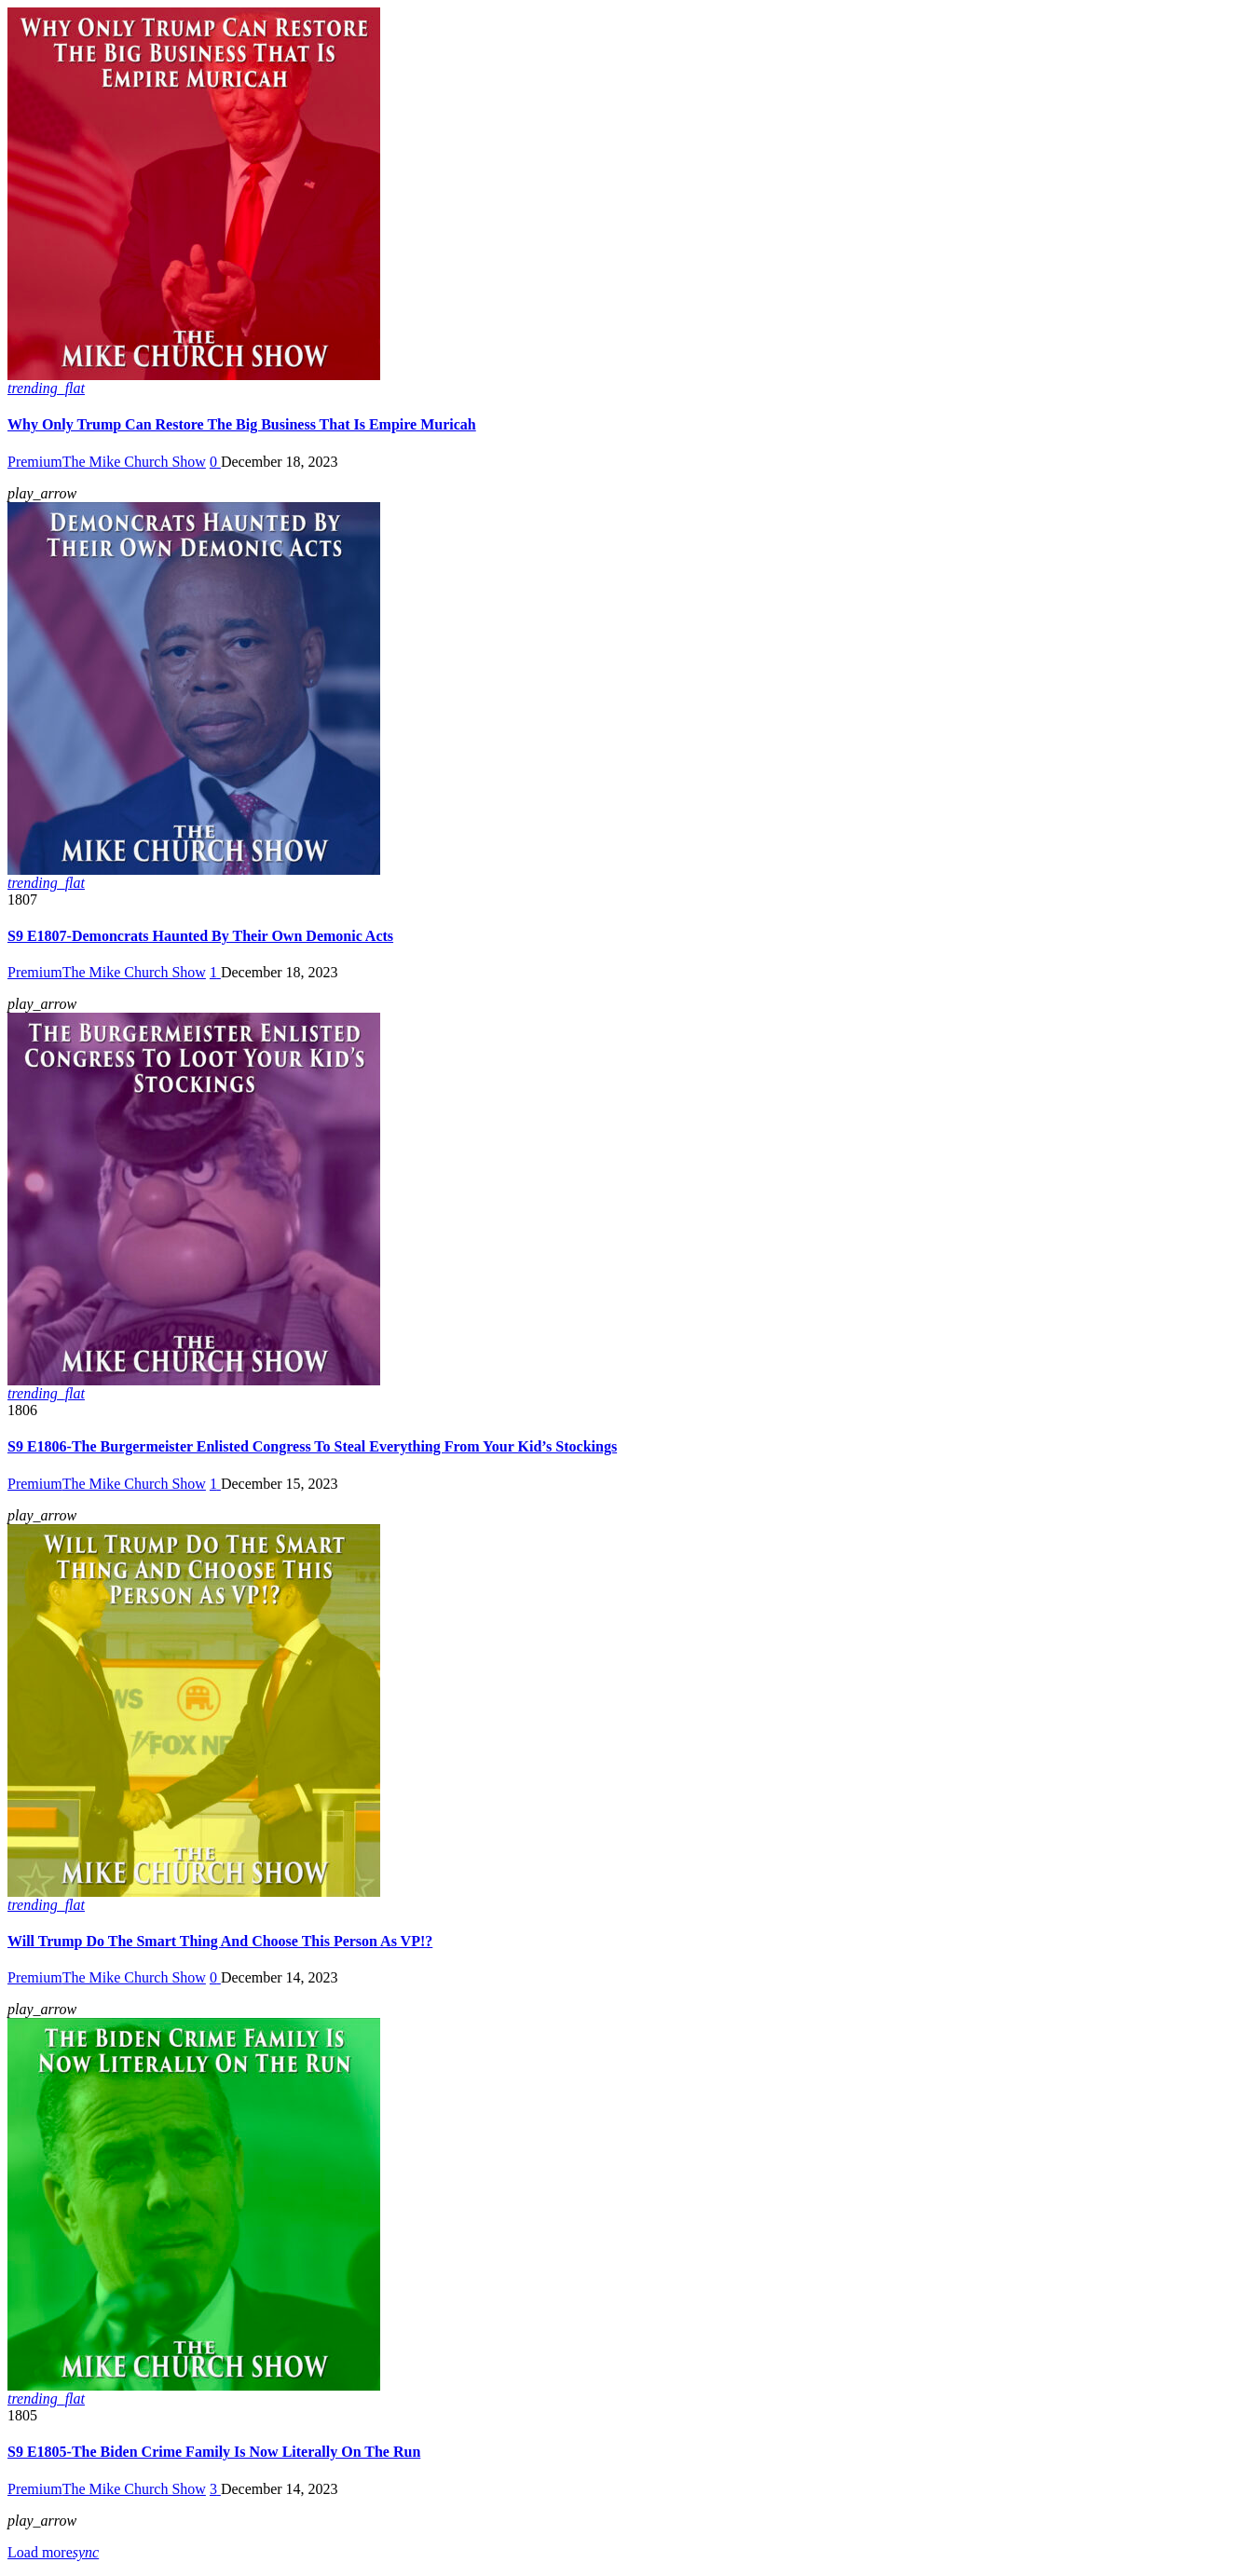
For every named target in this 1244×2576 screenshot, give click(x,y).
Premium (34, 462)
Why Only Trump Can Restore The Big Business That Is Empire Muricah (241, 424)
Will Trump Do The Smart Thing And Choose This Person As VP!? (219, 1941)
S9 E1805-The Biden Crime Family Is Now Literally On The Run (213, 2452)
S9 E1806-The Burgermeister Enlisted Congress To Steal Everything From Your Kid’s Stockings (312, 1446)
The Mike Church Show (134, 462)
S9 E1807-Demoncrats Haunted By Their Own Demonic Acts (200, 936)
